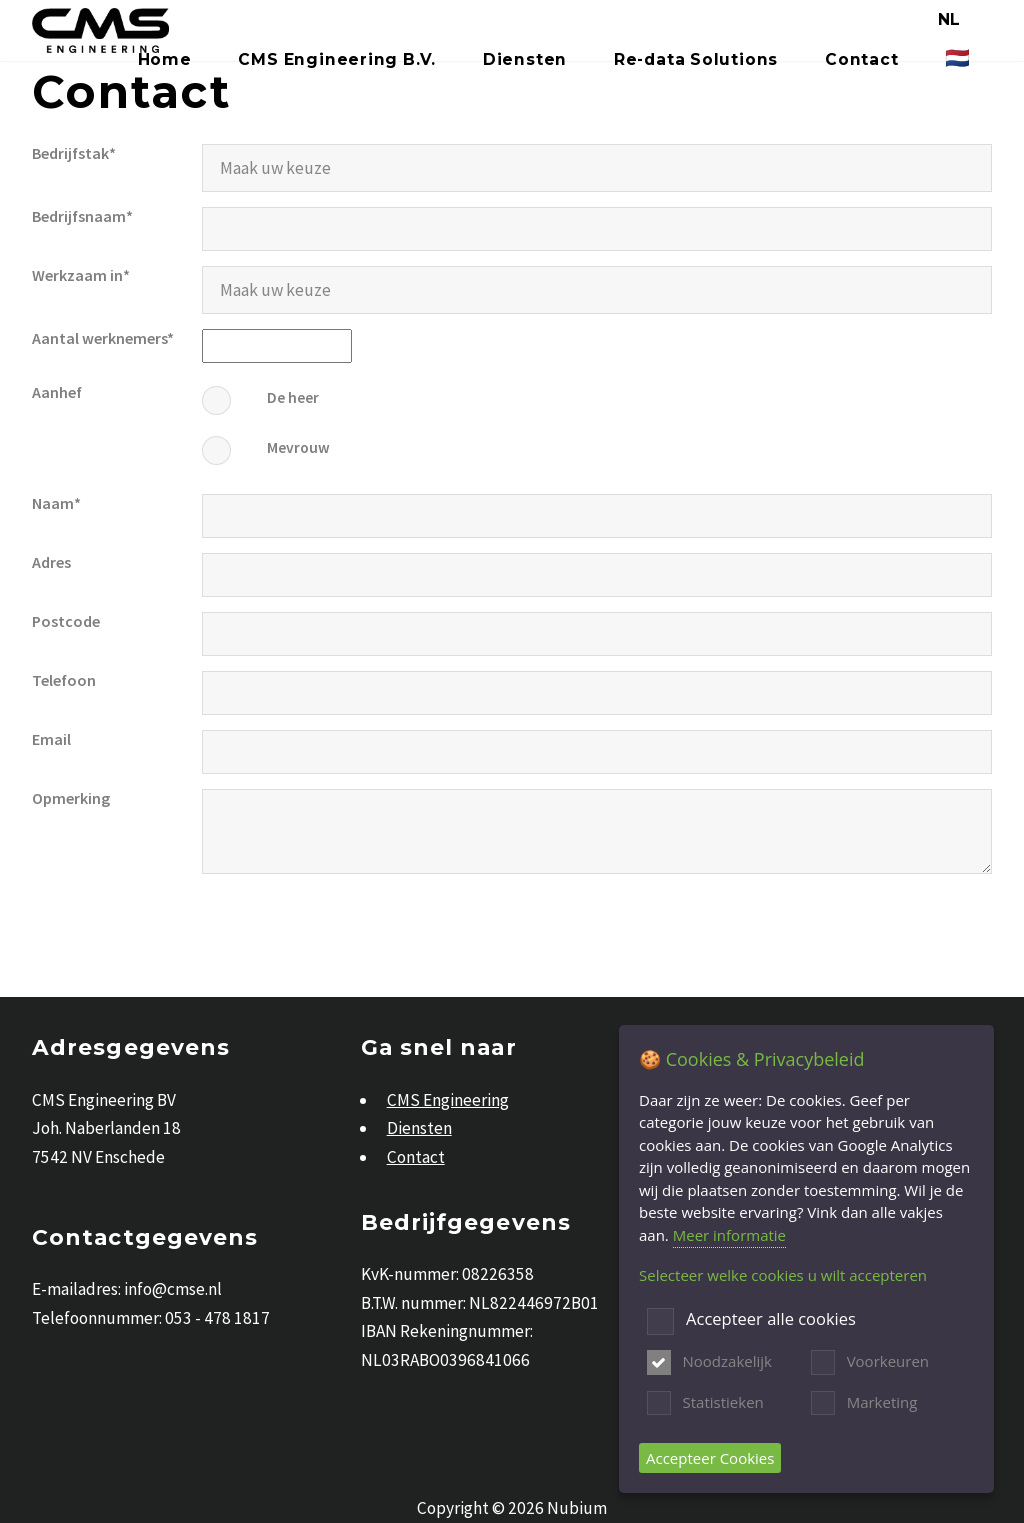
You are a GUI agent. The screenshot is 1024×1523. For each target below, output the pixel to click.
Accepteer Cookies (710, 1458)
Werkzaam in (77, 275)
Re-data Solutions (696, 59)
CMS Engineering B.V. (337, 59)
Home (165, 59)
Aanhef (57, 392)
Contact (861, 59)
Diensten (525, 59)
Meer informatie (729, 1235)
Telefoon (64, 680)
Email (51, 739)
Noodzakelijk (727, 1361)
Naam (53, 503)
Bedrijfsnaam (79, 216)
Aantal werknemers (99, 338)
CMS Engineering (448, 1100)
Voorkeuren (888, 1361)
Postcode (66, 621)
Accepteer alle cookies (771, 1319)
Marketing (882, 1402)
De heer (293, 397)
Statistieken (723, 1402)
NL (950, 19)
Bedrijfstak (70, 153)
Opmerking (71, 798)
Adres (51, 562)
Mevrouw (298, 447)
